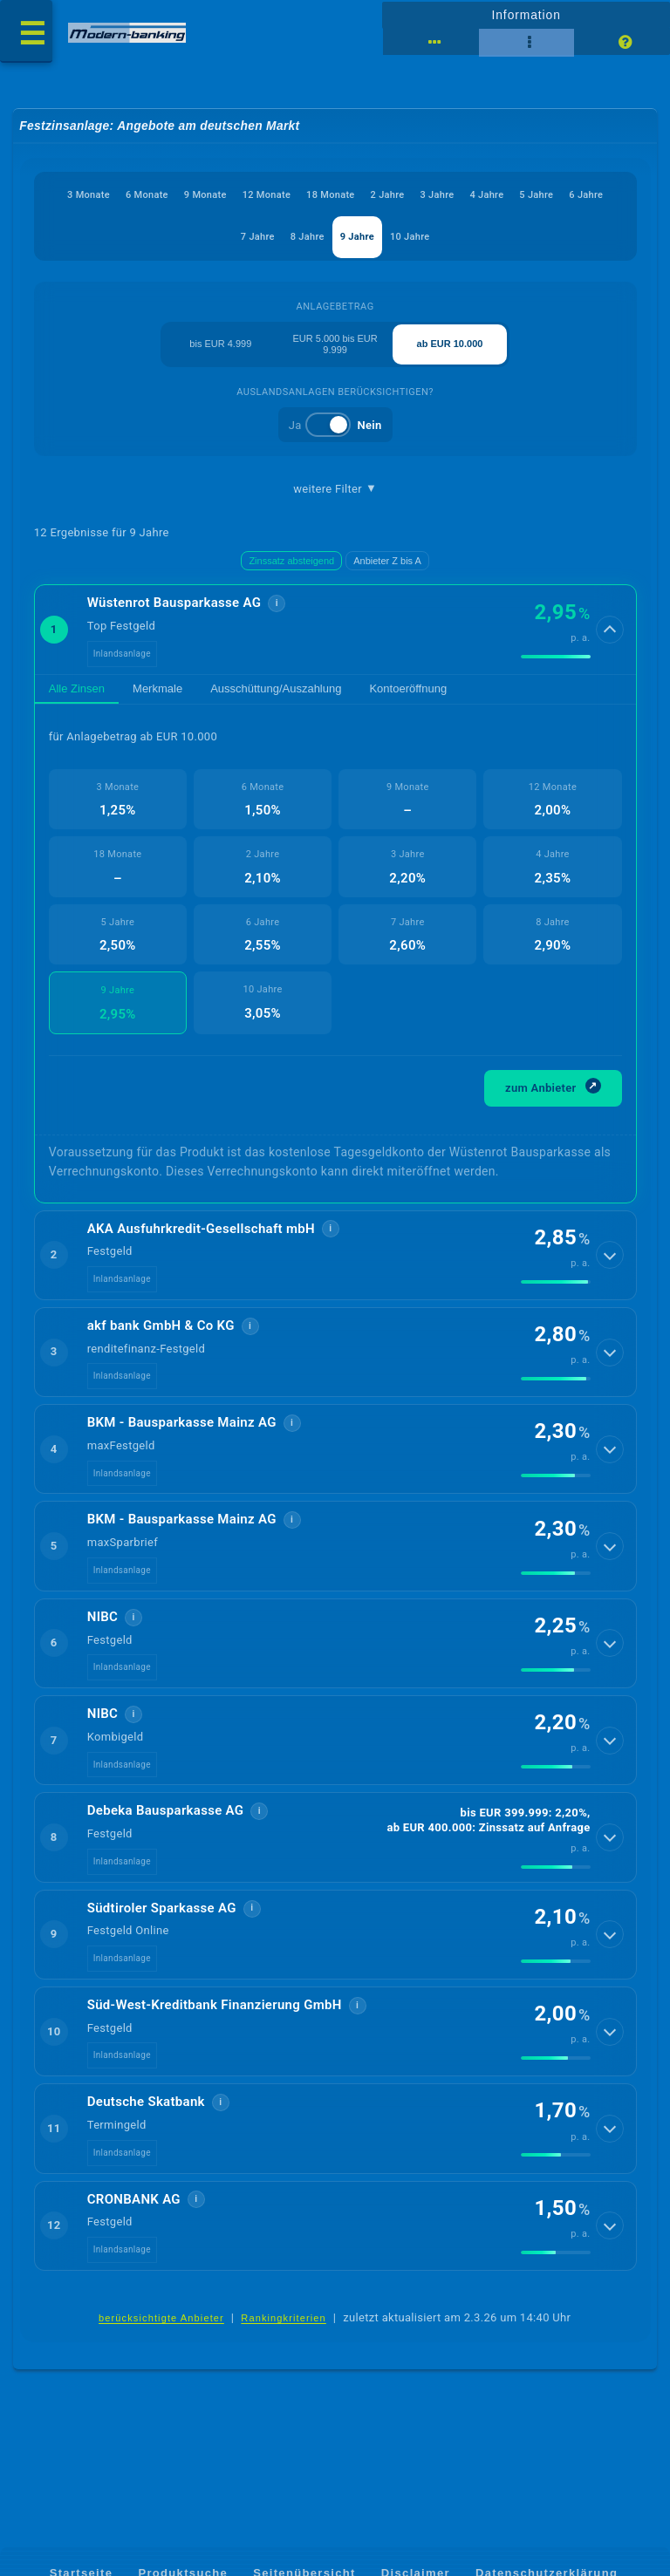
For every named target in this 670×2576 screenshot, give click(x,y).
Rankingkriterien (283, 2332)
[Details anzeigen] (610, 631)
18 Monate (330, 195)
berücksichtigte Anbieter (161, 2332)
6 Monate (147, 195)
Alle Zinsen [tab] (77, 690)
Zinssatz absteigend (291, 561)
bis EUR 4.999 (220, 344)
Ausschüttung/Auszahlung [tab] (275, 690)
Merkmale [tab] (157, 690)
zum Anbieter (553, 1090)
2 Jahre (388, 195)
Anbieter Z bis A (387, 561)
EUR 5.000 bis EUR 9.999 (335, 345)
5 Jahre (537, 195)
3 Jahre (437, 195)
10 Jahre (410, 237)
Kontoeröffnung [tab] (408, 690)
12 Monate (267, 195)
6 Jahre (586, 195)
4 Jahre (487, 195)
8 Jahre (308, 237)
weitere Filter (335, 489)
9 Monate (205, 195)
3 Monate (88, 195)
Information (525, 15)
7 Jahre (258, 237)
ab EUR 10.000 (450, 344)
